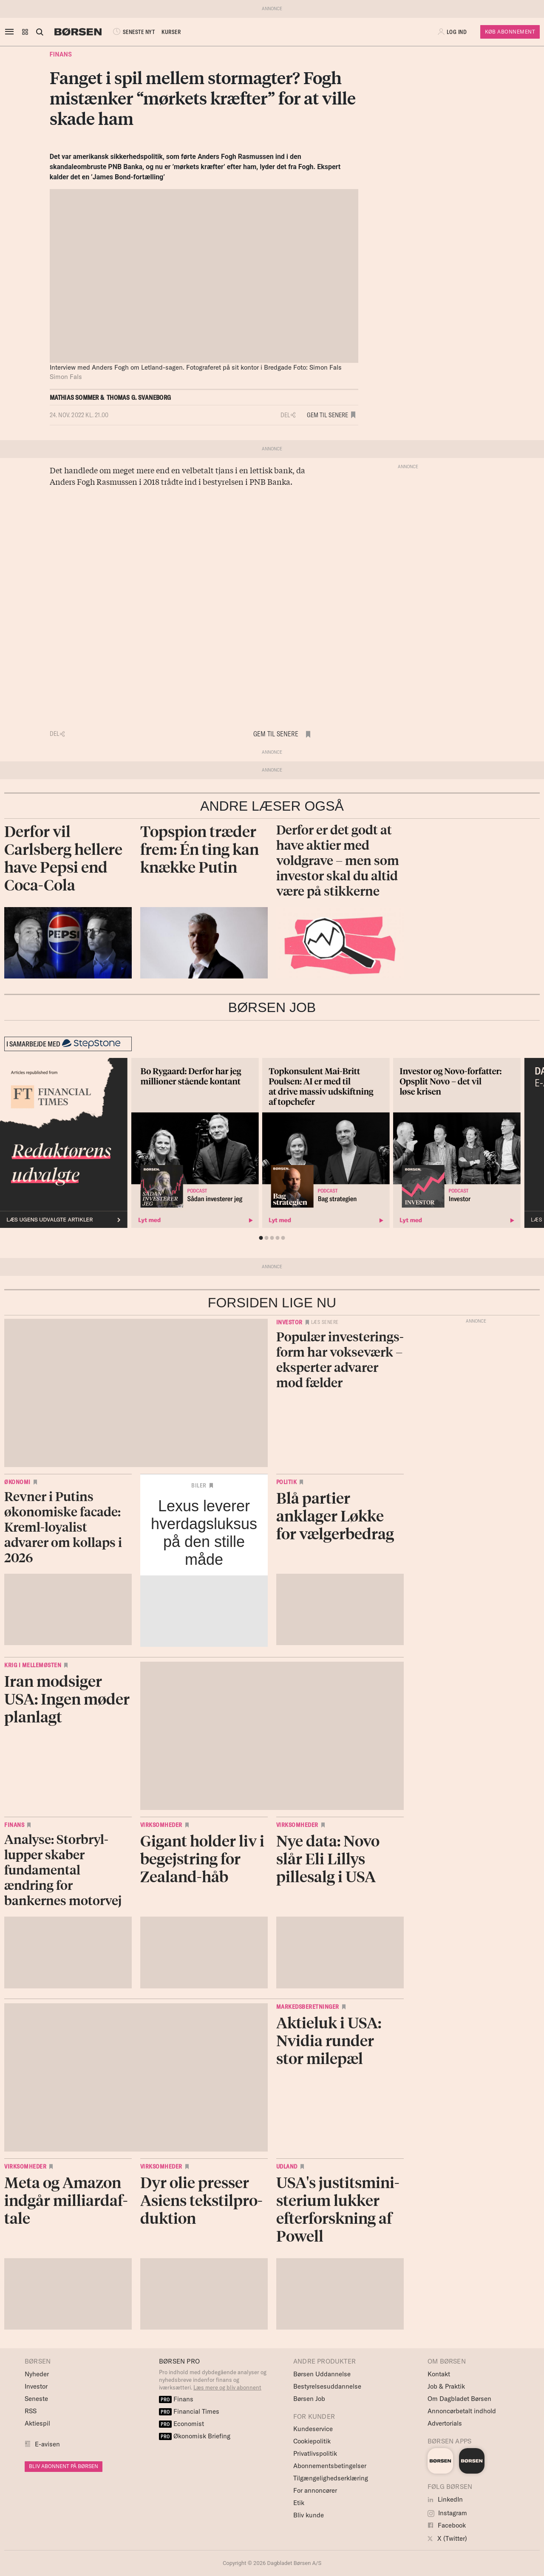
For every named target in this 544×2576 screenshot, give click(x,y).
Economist (181, 2424)
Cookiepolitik (312, 2441)
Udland (287, 2166)
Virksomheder (161, 1825)
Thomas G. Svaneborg (139, 397)
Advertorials (445, 2423)
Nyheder (37, 2374)
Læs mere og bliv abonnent (227, 2387)
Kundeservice (313, 2429)
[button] (25, 32)
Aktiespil (37, 2423)
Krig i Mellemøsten (32, 1665)
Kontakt (439, 2374)
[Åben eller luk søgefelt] (39, 32)
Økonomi (17, 1482)
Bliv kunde (308, 2515)
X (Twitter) (447, 2538)
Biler (199, 1485)
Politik (286, 1482)
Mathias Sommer (74, 397)
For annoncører (315, 2490)
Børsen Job (309, 2399)
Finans (61, 54)
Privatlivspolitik (315, 2453)
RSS (31, 2411)
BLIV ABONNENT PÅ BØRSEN (63, 2466)
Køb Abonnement (510, 31)
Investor (289, 1322)
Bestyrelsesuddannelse (327, 2386)
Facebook (447, 2525)
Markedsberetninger (307, 2006)
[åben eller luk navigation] (11, 31)
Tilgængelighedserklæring (330, 2478)
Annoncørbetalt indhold (462, 2411)
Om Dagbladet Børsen (459, 2399)
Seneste (36, 2399)
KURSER (171, 31)
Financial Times (189, 2411)
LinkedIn (445, 2499)
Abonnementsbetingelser (329, 2466)
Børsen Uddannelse (322, 2374)
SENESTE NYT (133, 32)
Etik (298, 2503)
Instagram (447, 2513)
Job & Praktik (446, 2386)
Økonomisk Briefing (194, 2436)
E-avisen (47, 2444)
